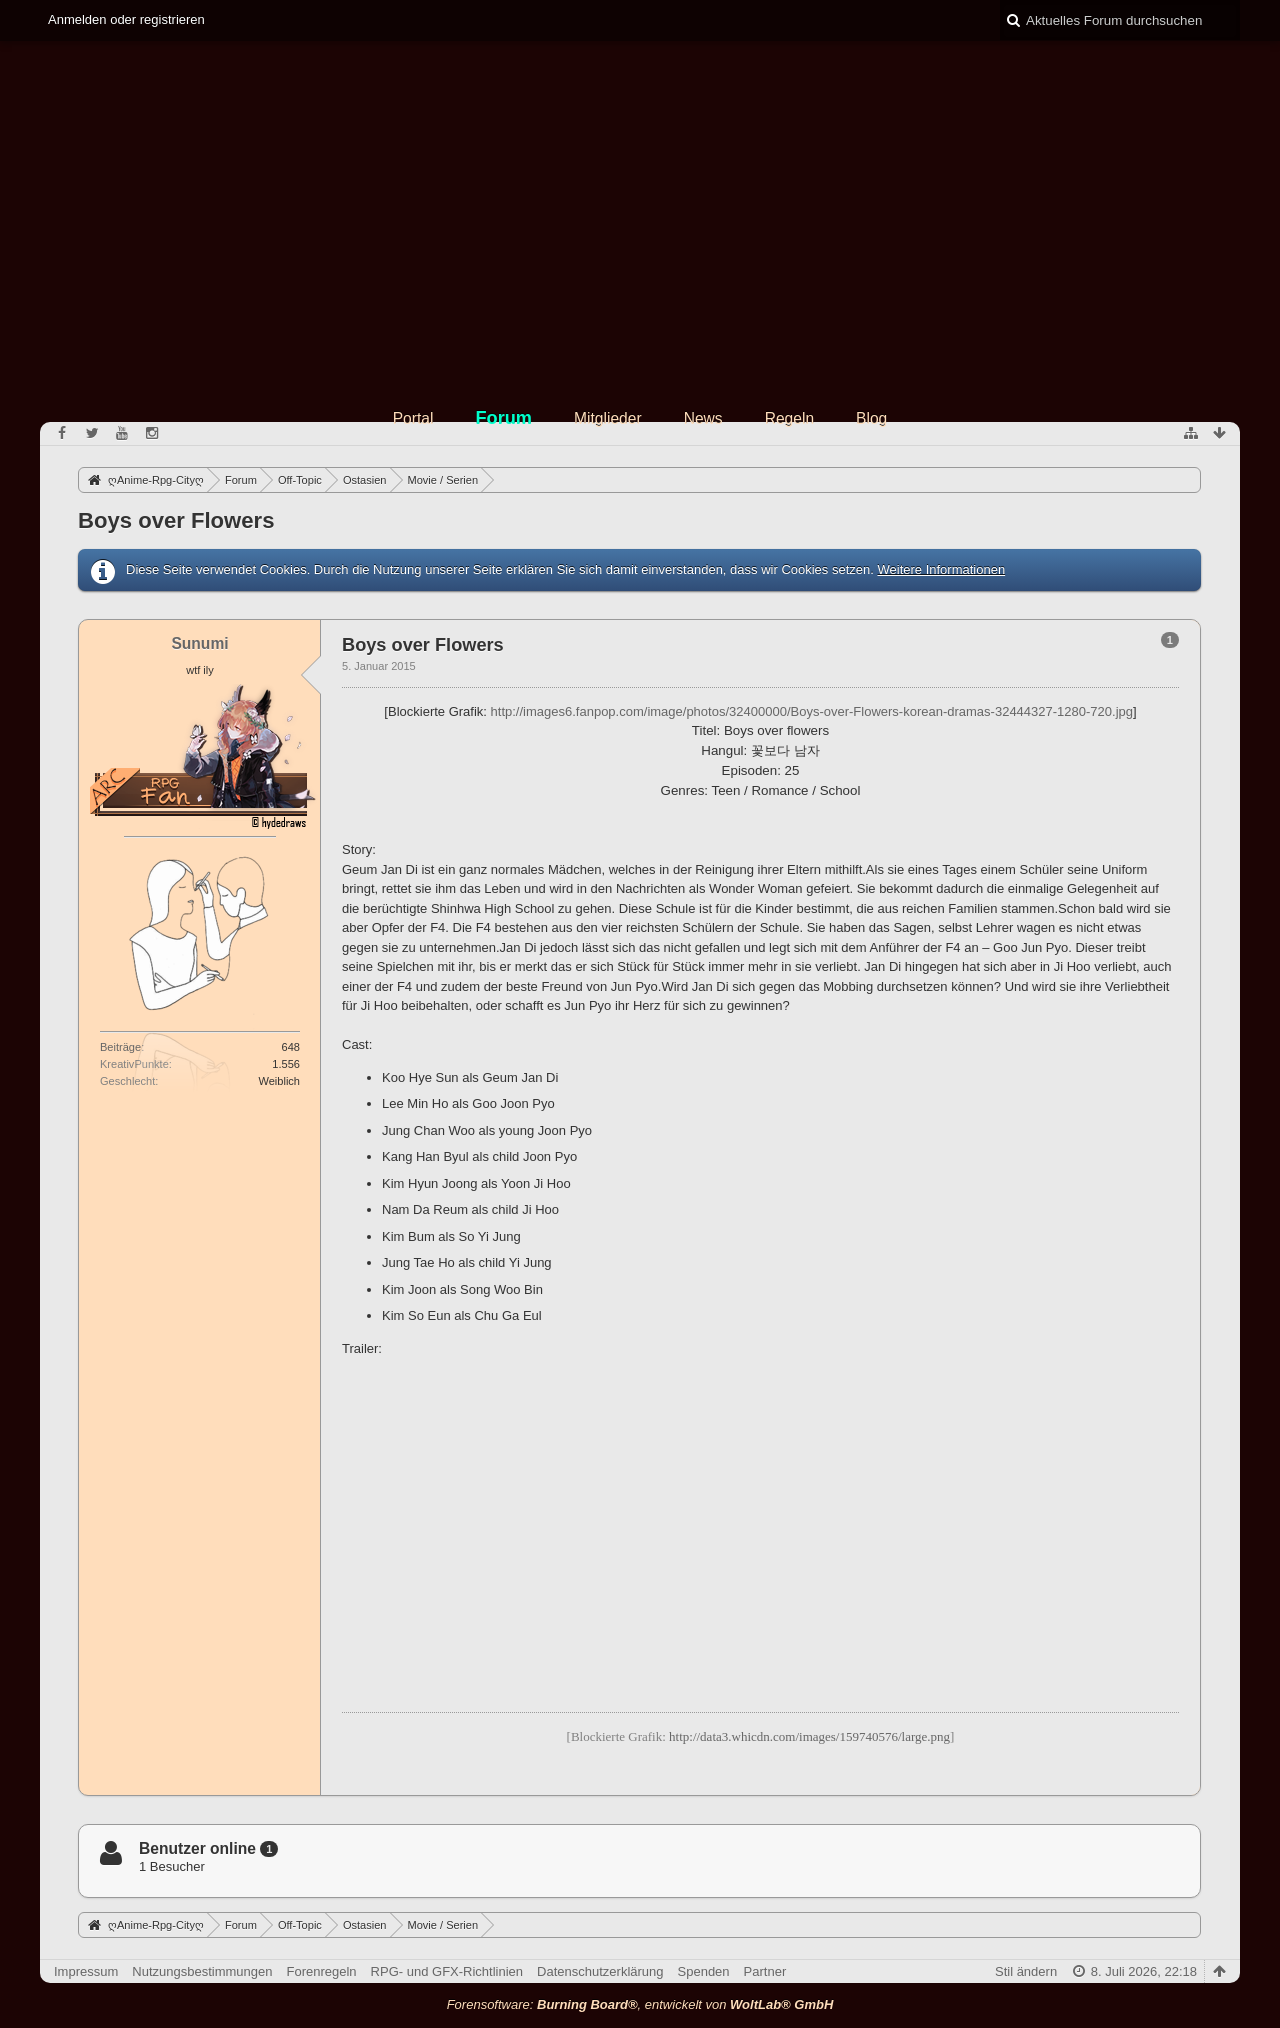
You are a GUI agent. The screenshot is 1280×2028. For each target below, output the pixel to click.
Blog (871, 418)
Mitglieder (608, 418)
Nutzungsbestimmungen (202, 1971)
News (703, 418)
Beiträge (120, 1047)
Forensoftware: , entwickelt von (640, 2004)
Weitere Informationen (941, 569)
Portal (413, 418)
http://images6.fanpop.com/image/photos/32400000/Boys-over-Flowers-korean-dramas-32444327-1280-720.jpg (812, 711)
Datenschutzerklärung (600, 1971)
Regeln (789, 418)
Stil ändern (1026, 1971)
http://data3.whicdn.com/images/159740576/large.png (809, 1736)
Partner (765, 1971)
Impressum (86, 1971)
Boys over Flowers (176, 520)
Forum (503, 418)
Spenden (704, 1971)
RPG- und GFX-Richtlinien (447, 1971)
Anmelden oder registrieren (126, 19)
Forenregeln (322, 1971)
